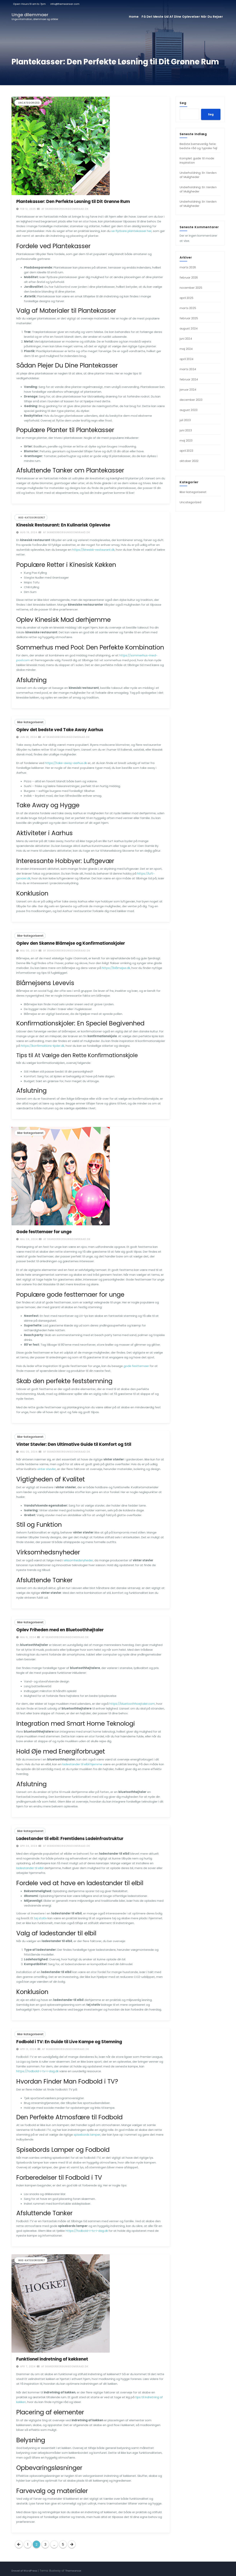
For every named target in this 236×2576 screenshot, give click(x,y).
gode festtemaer (136, 1366)
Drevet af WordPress (25, 2571)
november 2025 (191, 288)
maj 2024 (186, 349)
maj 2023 (186, 440)
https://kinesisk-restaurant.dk (93, 550)
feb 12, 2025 (27, 208)
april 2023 (186, 451)
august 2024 (189, 328)
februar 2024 (189, 379)
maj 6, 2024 (27, 1637)
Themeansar (73, 2571)
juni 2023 (186, 430)
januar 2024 (188, 389)
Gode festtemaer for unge (44, 1232)
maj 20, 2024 (28, 1451)
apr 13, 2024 (27, 2049)
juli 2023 (185, 420)
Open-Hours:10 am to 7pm (29, 4)
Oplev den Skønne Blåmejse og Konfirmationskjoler (70, 943)
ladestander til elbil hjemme (82, 1764)
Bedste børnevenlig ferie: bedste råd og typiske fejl (198, 146)
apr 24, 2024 (28, 1846)
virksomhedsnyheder (78, 1560)
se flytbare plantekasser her (131, 231)
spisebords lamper (87, 2135)
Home (134, 16)
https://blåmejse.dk (116, 968)
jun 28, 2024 (28, 737)
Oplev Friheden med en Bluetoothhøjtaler (60, 1630)
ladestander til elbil (30, 1868)
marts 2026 (188, 267)
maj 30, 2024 (28, 950)
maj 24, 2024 (28, 1239)
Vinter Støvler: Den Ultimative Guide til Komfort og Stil (73, 1444)
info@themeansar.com (64, 4)
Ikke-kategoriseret (31, 517)
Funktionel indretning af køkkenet (52, 2359)
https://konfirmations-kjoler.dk (42, 1046)
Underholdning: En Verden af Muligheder (198, 175)
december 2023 (191, 400)
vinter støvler (46, 1469)
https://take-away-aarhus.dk (66, 763)
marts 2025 (188, 308)
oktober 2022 (189, 461)
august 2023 (188, 410)
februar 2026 (189, 277)
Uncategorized (29, 102)
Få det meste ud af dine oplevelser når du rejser (182, 16)
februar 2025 (189, 318)
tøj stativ (40, 1918)
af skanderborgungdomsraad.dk (62, 208)
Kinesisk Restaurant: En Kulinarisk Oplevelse (63, 525)
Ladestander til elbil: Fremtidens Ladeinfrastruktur (69, 1839)
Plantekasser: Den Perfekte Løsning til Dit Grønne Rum (73, 202)
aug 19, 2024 (28, 532)
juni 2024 (186, 339)
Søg (183, 103)
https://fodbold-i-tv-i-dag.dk (37, 2071)
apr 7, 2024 (27, 2366)
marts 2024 (188, 369)
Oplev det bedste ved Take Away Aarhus (59, 730)
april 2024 (186, 359)
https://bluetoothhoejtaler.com (132, 1704)
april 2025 (186, 298)
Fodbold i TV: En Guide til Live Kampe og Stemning (69, 2042)
